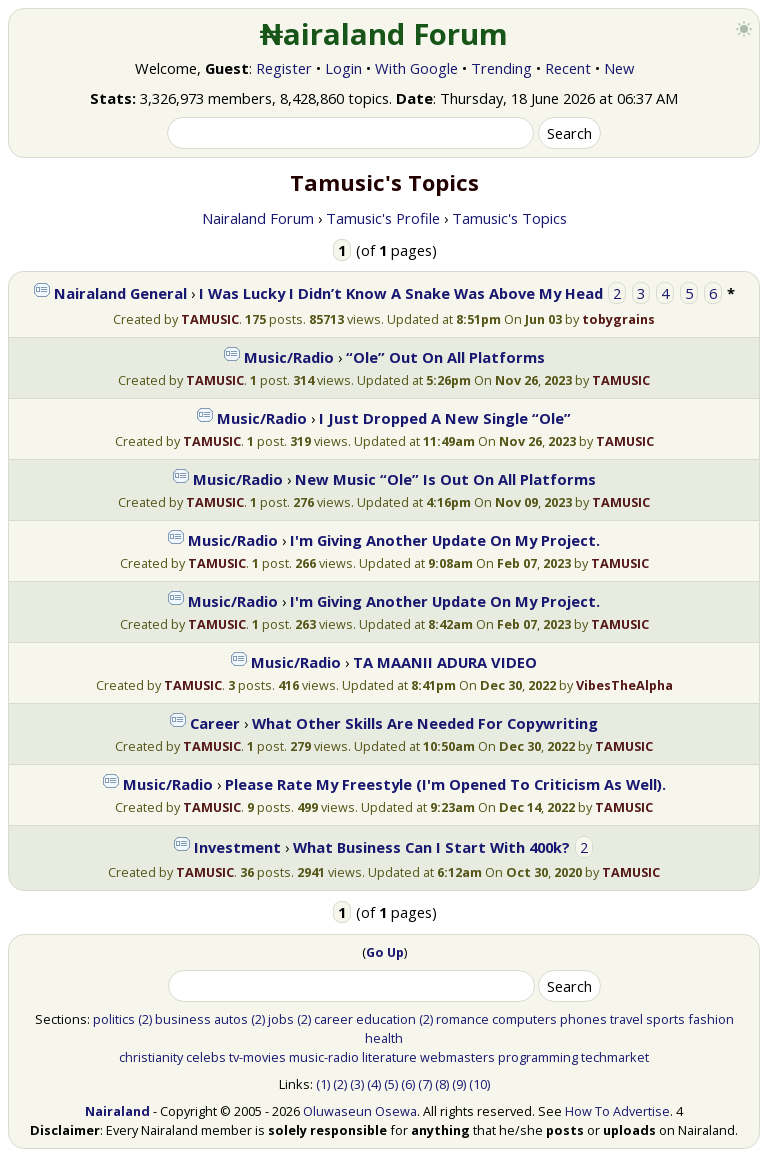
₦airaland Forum (384, 34)
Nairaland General (120, 293)
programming (538, 1057)
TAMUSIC (210, 319)
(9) (459, 1084)
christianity (151, 1057)
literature (389, 1057)
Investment (237, 847)
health (384, 1038)
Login (343, 68)
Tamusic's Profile (383, 218)
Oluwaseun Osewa (360, 1111)
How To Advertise (617, 1111)
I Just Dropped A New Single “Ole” (445, 418)
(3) (357, 1084)
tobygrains (618, 319)
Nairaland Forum (258, 218)
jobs (281, 1019)
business (183, 1019)
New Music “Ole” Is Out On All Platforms (445, 479)
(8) (442, 1084)
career (333, 1019)
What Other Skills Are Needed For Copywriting (425, 723)
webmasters (457, 1057)
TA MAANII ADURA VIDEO (445, 662)
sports (665, 1019)
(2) (145, 1019)
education (386, 1019)
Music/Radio (289, 357)
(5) (391, 1084)
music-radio (324, 1057)
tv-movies (257, 1057)
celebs (206, 1057)
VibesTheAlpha (624, 685)
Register (284, 68)
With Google (416, 68)
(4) (374, 1084)
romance (462, 1019)
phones (583, 1019)
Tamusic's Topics (509, 218)
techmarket (615, 1057)
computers (524, 1019)
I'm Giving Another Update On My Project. (445, 540)
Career (215, 723)
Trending (501, 68)
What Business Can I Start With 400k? (431, 847)
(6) (408, 1084)
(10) (479, 1084)
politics (114, 1019)
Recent (568, 68)
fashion (711, 1019)
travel (626, 1019)
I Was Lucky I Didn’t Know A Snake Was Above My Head (401, 293)
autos (231, 1019)
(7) (425, 1084)
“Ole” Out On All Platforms (445, 357)
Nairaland (117, 1111)
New (619, 68)
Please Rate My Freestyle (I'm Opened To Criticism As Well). (445, 784)
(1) (323, 1084)
